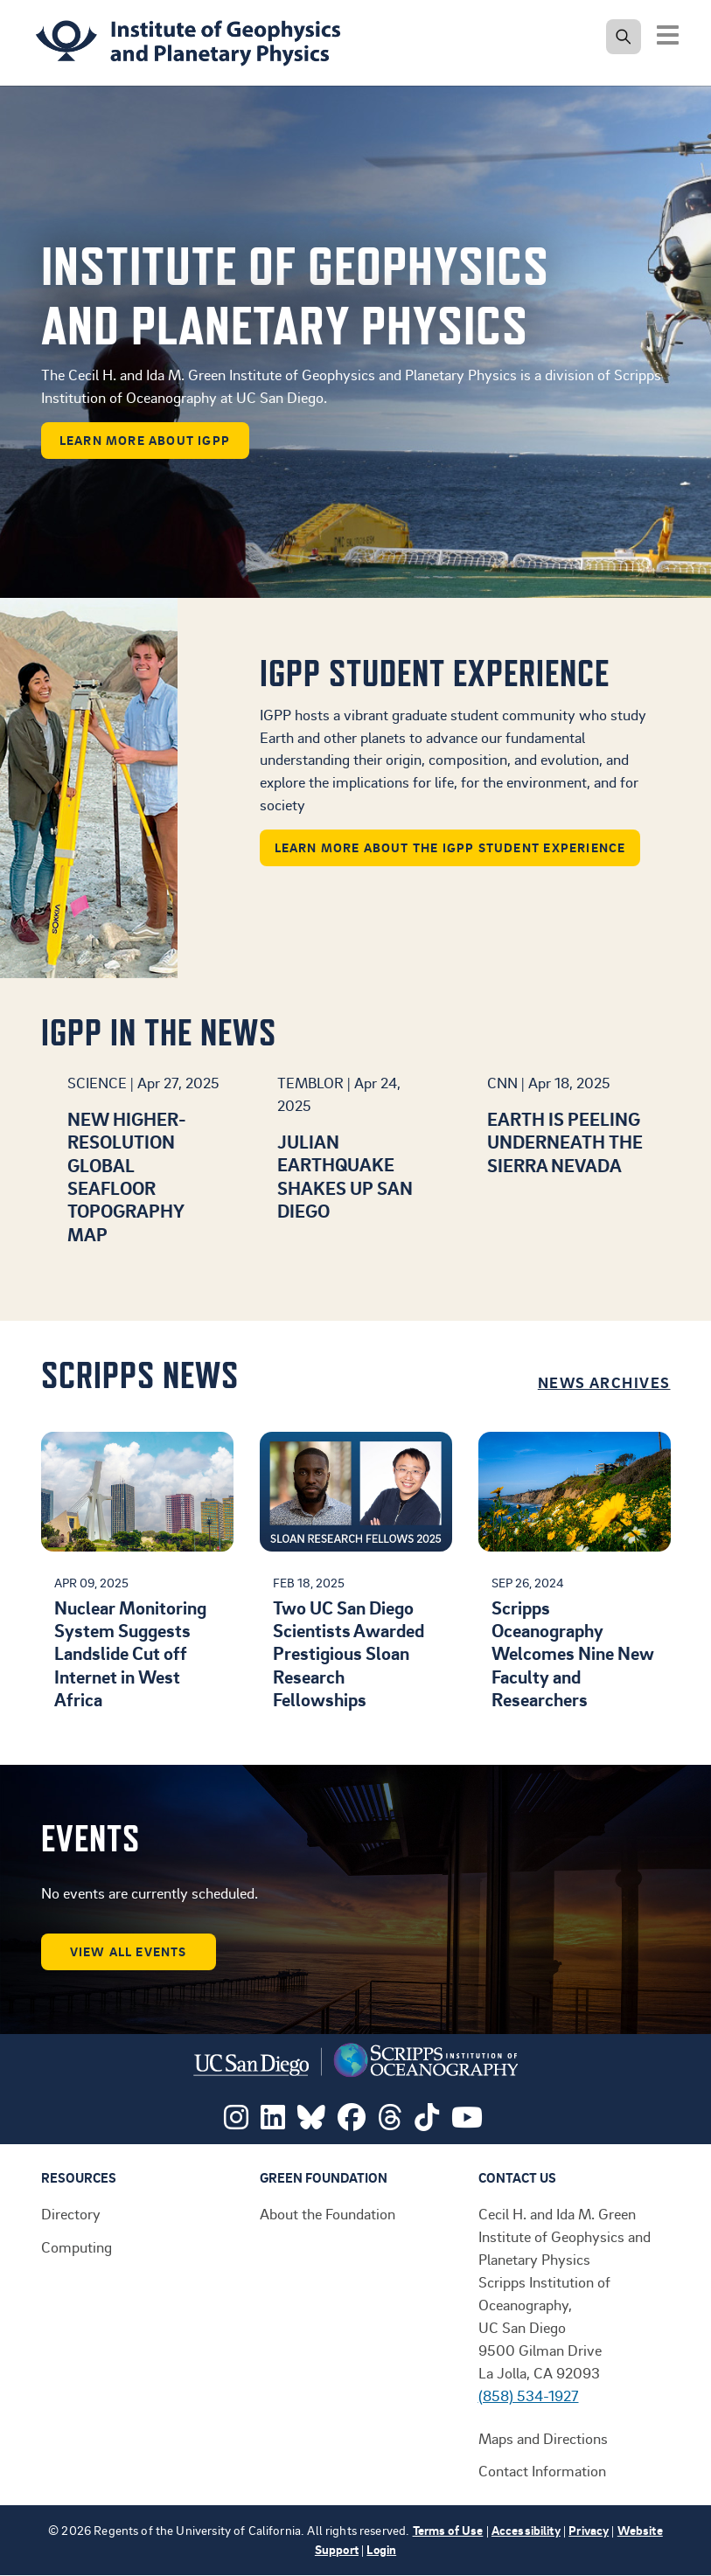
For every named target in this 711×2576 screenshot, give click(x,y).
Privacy (588, 2530)
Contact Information (542, 2470)
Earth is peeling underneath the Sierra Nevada (565, 1142)
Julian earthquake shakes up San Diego (345, 1175)
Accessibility (526, 2530)
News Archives (604, 1382)
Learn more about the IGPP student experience (450, 847)
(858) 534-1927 (528, 2395)
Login (381, 2549)
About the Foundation (327, 2213)
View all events (128, 1951)
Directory (71, 2213)
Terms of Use (448, 2530)
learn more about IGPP (144, 440)
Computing (76, 2246)
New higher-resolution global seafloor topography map (126, 1176)
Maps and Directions (543, 2438)
